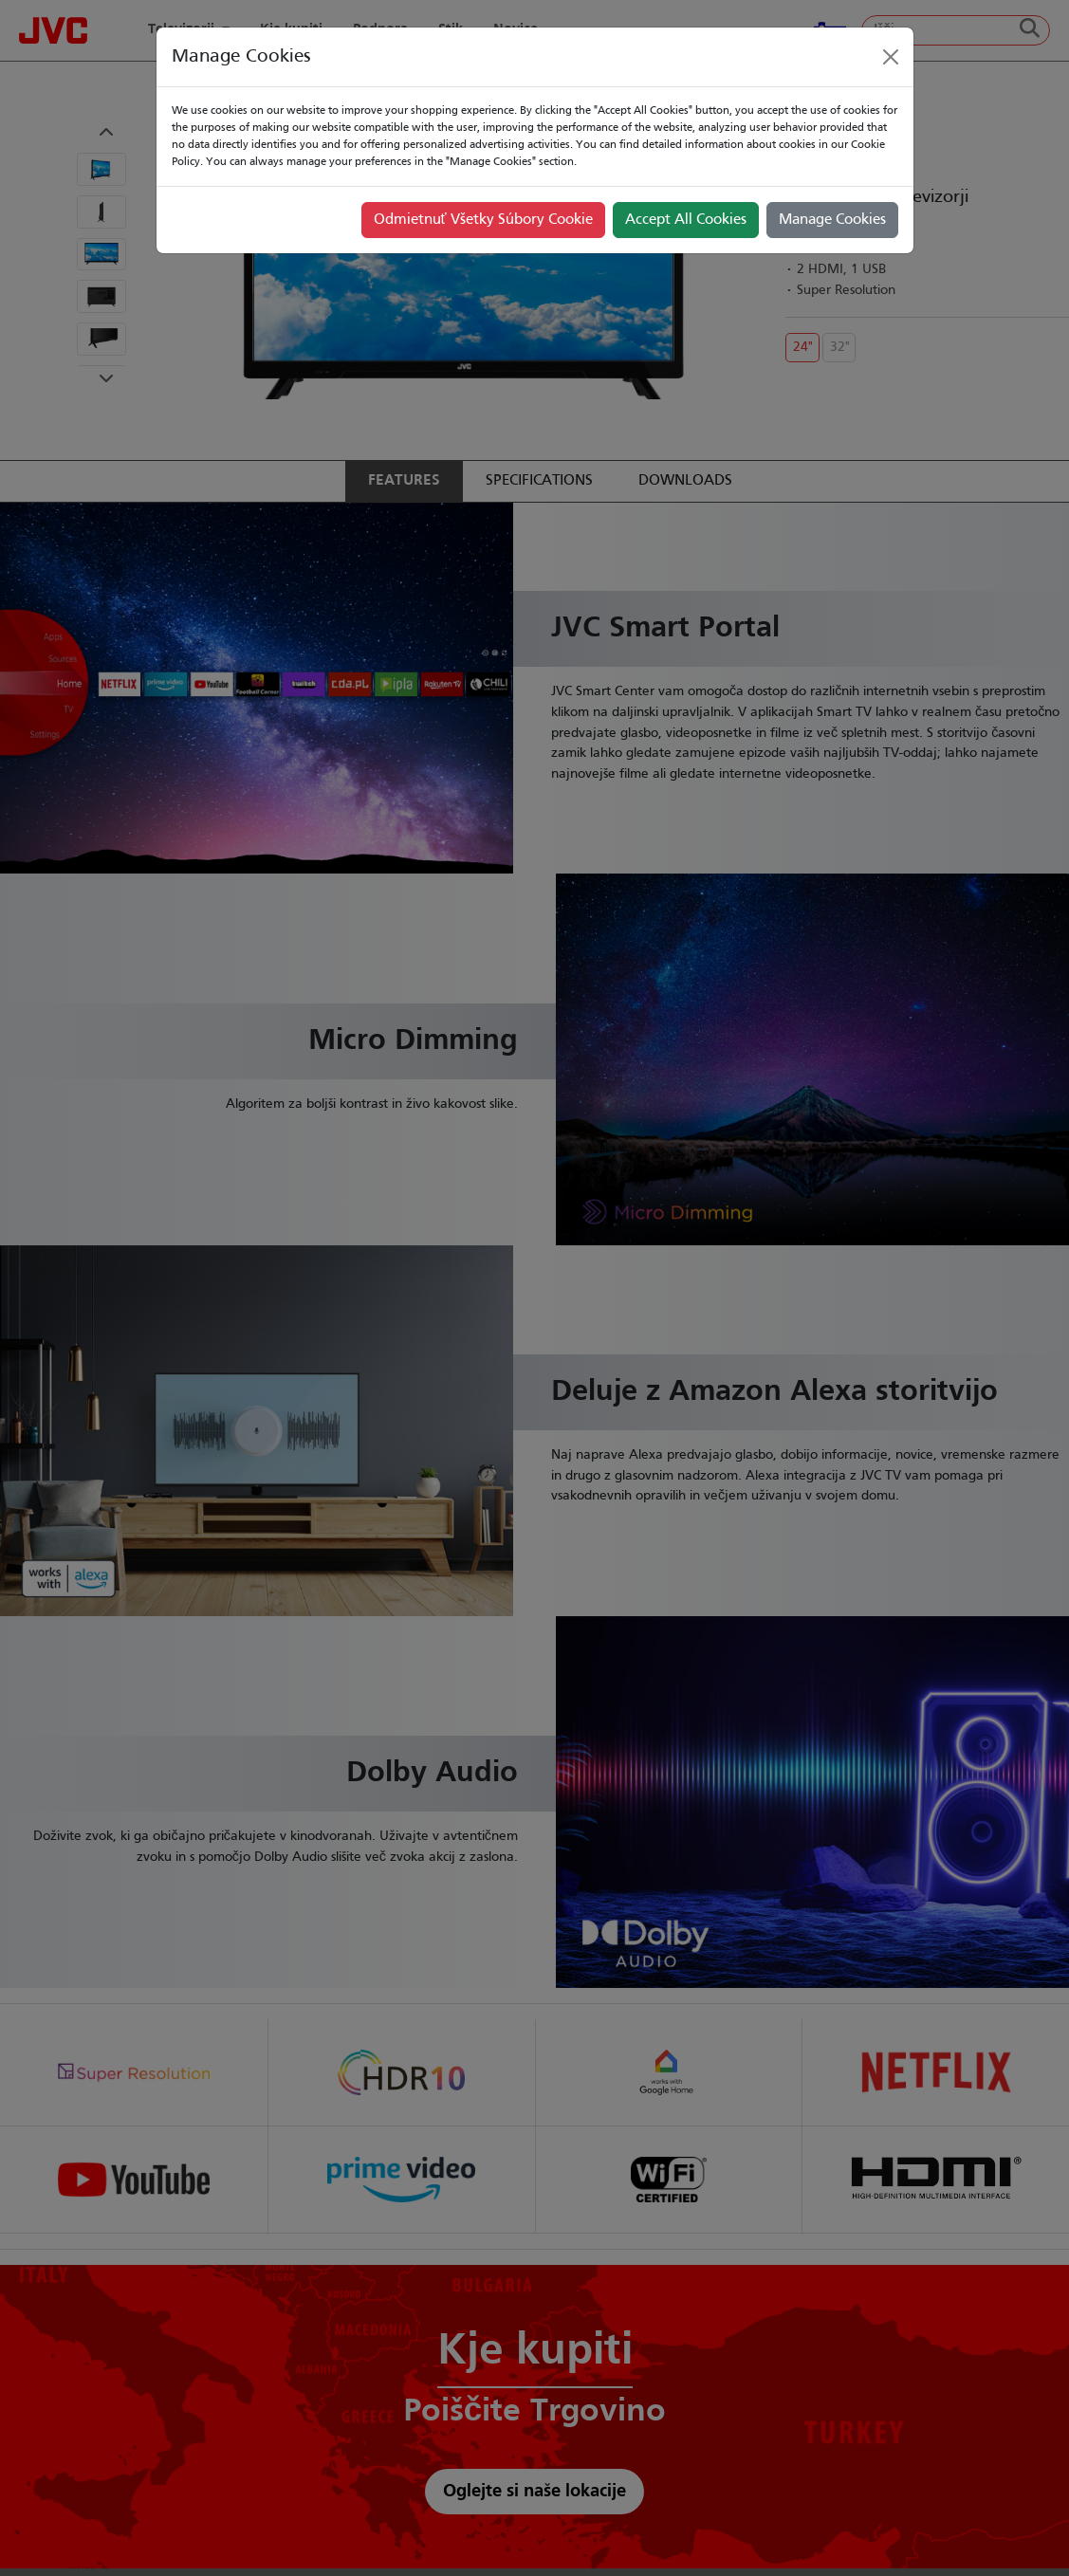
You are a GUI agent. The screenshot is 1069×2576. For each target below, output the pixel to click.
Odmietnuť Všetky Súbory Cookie (483, 220)
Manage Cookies (832, 220)
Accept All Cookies (685, 220)
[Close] (890, 57)
